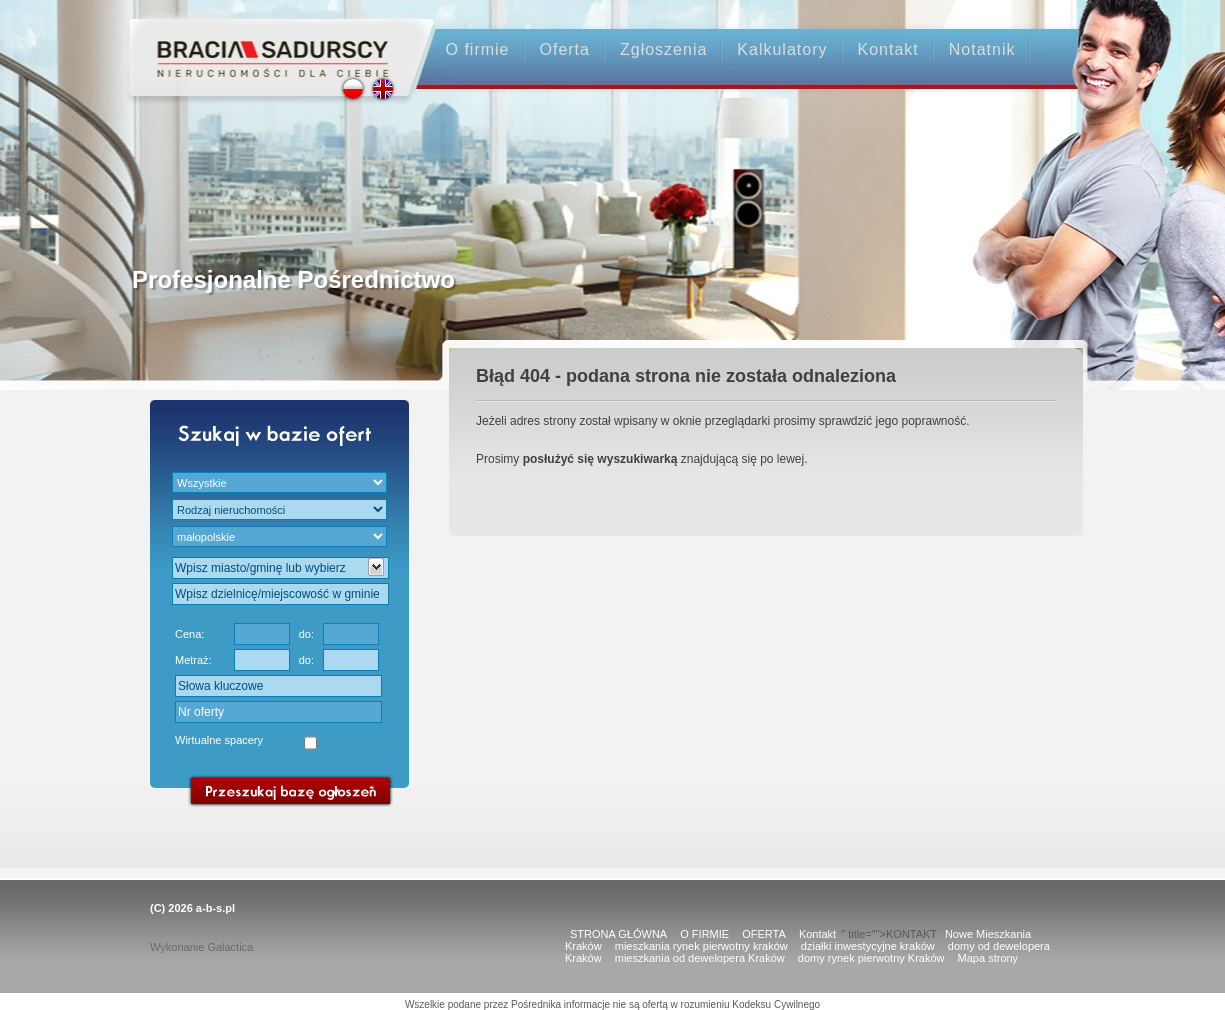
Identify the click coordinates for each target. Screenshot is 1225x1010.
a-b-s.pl (215, 908)
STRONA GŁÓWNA (618, 934)
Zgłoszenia (663, 49)
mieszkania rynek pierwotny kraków (701, 946)
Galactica (230, 947)
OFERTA (764, 934)
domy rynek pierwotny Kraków (871, 958)
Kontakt (888, 49)
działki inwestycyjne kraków (868, 946)
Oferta (565, 49)
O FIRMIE (704, 934)
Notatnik (982, 49)
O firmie (478, 49)
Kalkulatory (782, 49)
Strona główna (263, 41)
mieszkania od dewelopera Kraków (700, 958)
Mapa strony (988, 958)
